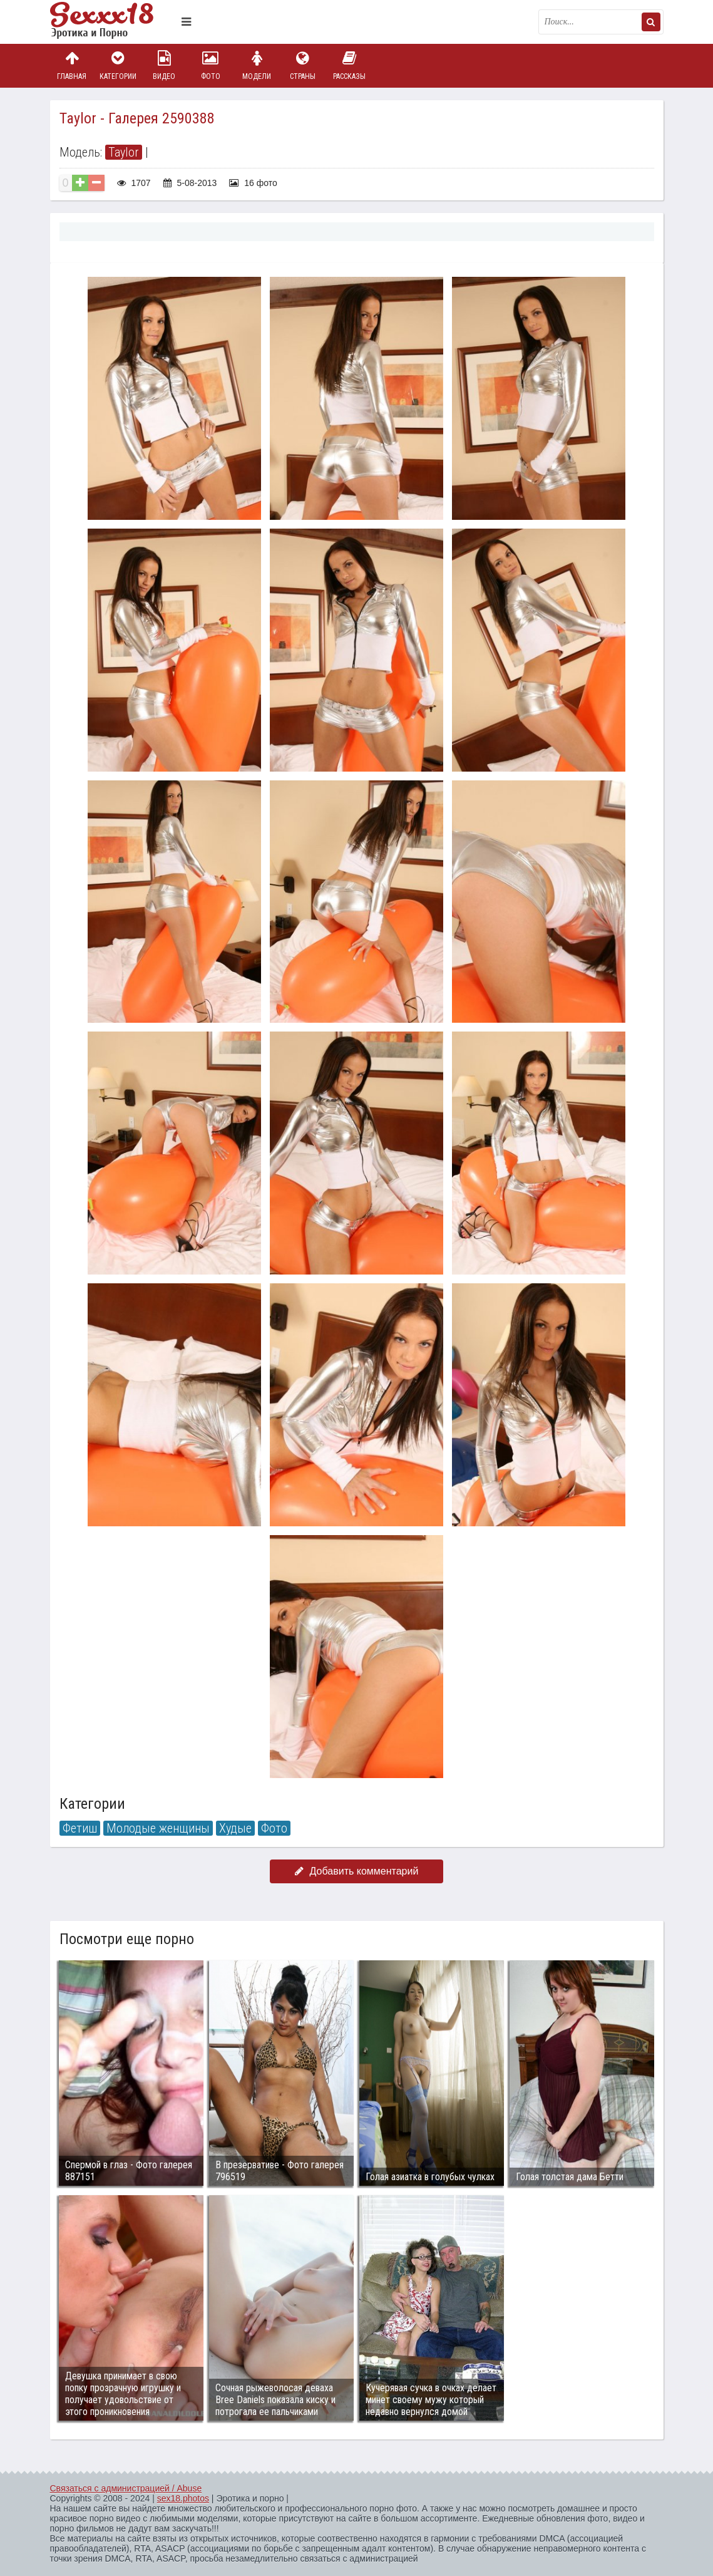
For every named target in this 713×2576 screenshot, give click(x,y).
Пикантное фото (112, 22)
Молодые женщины (158, 1828)
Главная (72, 65)
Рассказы (349, 65)
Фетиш (80, 1828)
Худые (235, 1828)
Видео (164, 65)
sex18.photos (183, 2498)
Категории (118, 65)
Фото (210, 65)
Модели (257, 65)
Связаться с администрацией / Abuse (126, 2488)
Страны (303, 65)
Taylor (123, 152)
